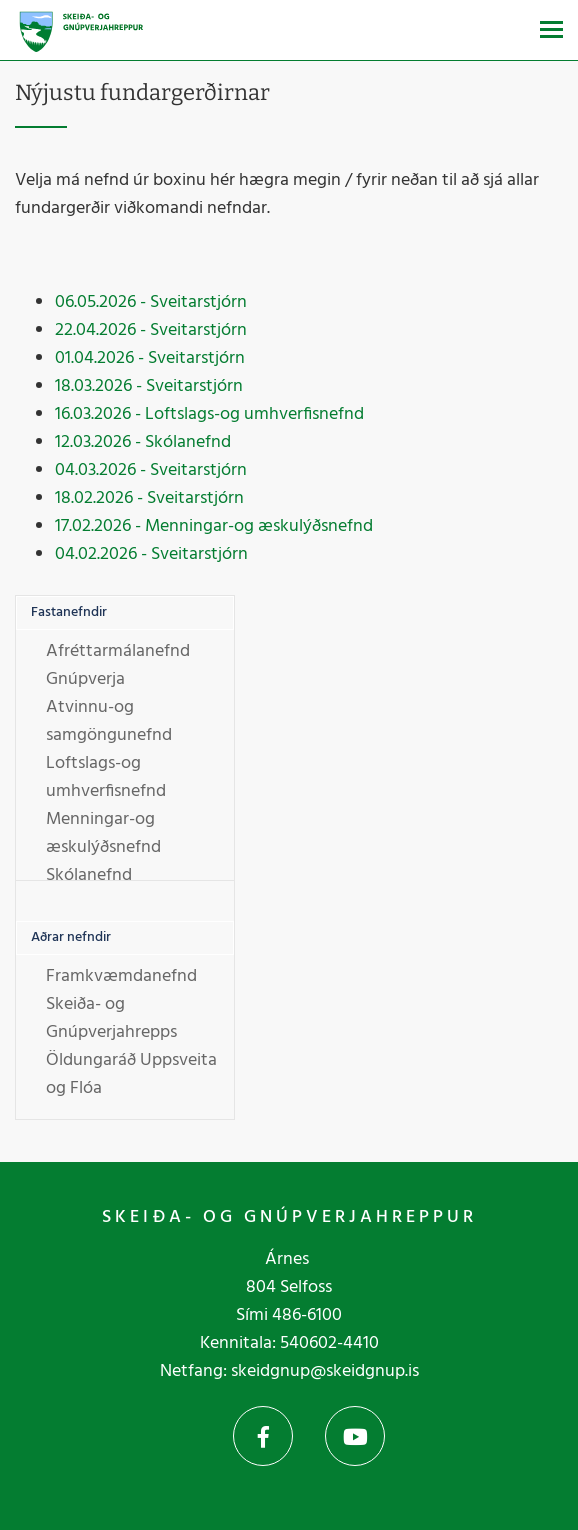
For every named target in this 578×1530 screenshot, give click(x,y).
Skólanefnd (89, 875)
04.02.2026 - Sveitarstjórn (151, 554)
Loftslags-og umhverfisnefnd (106, 777)
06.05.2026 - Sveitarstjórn (151, 302)
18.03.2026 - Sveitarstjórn (149, 386)
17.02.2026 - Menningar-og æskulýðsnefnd (214, 526)
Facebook (263, 1436)
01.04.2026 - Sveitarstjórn (150, 358)
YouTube (355, 1436)
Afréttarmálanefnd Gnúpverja (118, 665)
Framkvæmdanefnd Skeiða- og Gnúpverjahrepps (121, 1004)
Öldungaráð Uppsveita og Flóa (131, 1074)
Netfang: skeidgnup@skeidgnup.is (289, 1371)
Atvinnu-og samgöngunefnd (109, 721)
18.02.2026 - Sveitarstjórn (149, 498)
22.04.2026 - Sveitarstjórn (151, 330)
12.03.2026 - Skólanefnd (143, 442)
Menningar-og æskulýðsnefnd (103, 833)
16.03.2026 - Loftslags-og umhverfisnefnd (209, 414)
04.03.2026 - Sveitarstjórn (151, 470)
